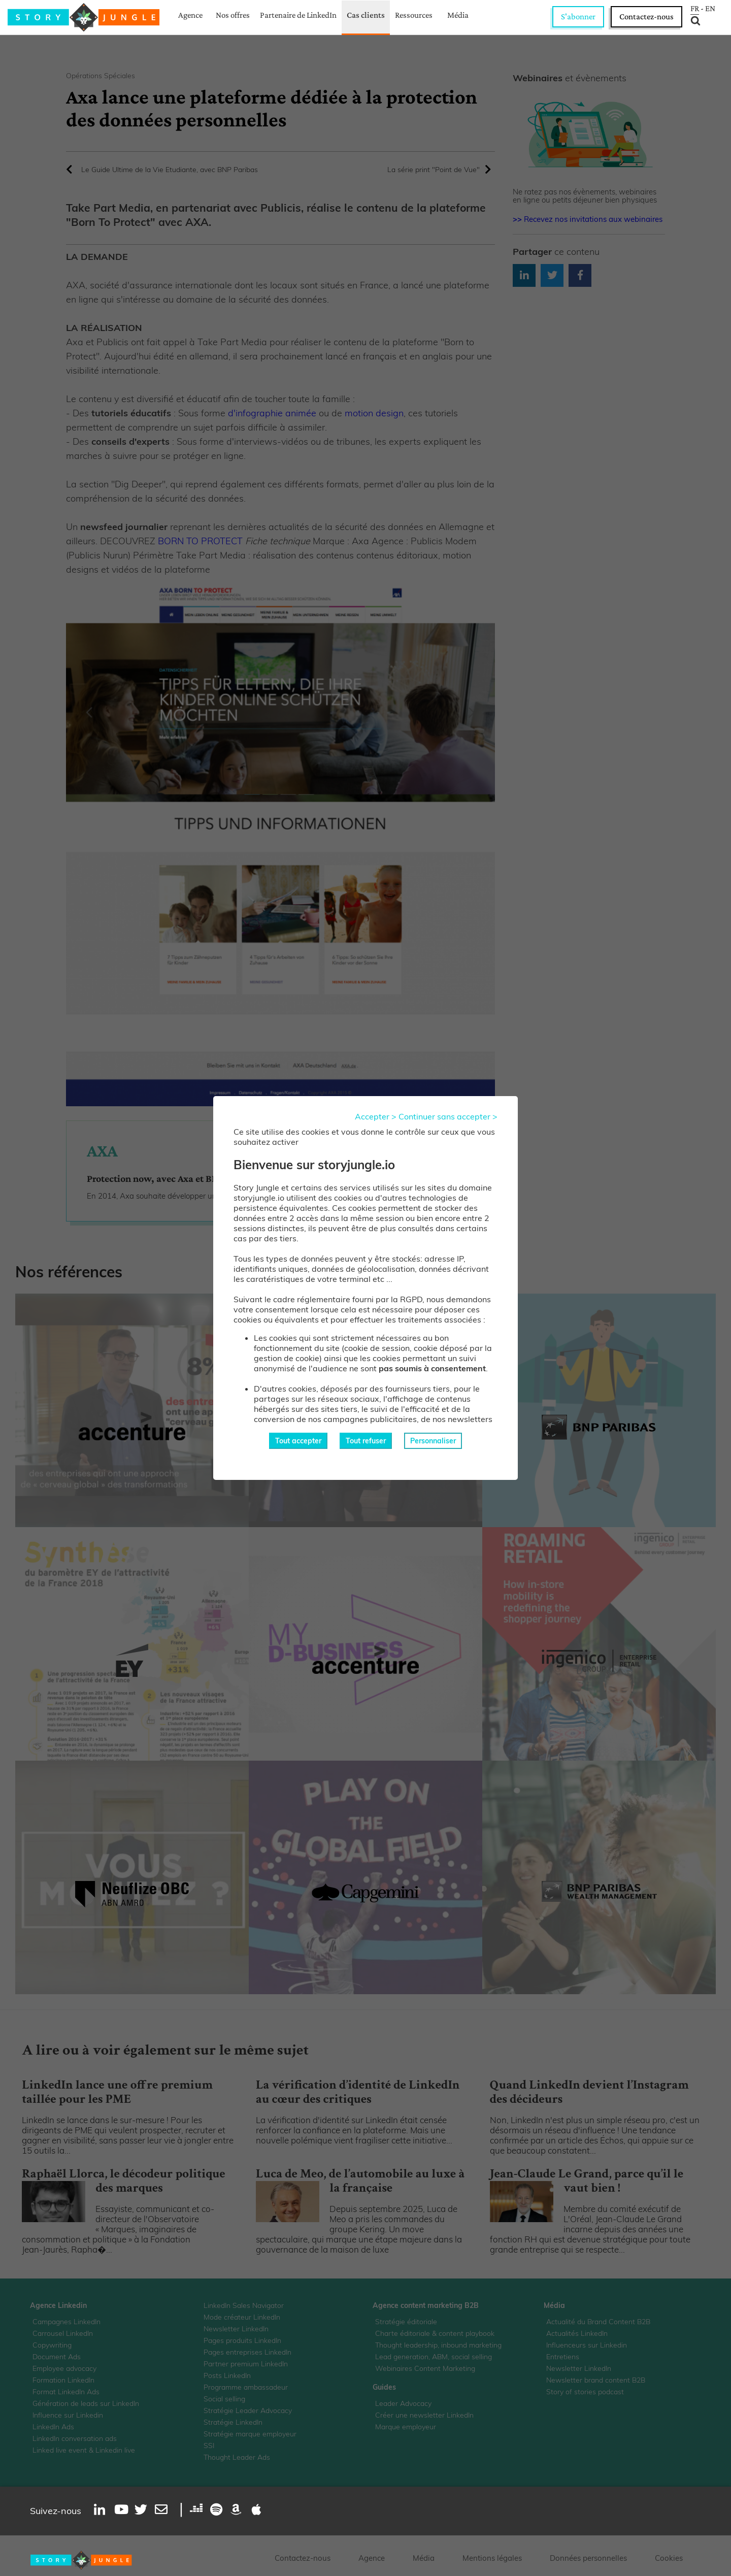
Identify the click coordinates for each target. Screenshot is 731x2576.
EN (710, 8)
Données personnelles (588, 2558)
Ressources (414, 15)
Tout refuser (366, 1440)
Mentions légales (492, 2558)
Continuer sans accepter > (447, 1116)
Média (458, 15)
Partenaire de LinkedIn (298, 15)
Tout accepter (298, 1440)
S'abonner (578, 16)
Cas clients (366, 15)
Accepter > (375, 1116)
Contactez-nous (646, 16)
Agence (190, 15)
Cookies (669, 2558)
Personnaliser (433, 1440)
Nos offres (233, 15)
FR (694, 8)
